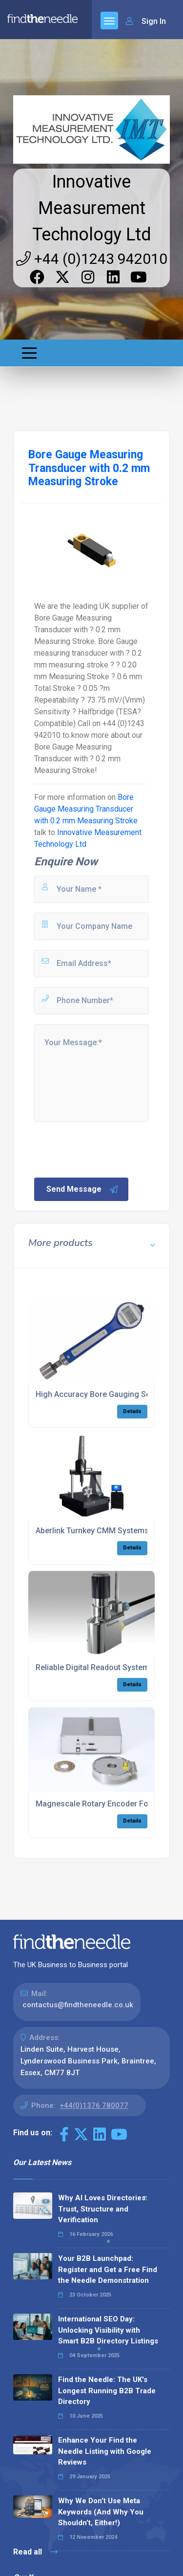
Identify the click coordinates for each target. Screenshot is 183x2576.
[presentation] (107, 1149)
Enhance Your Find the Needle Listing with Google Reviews (104, 2451)
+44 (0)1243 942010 (91, 258)
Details (132, 1411)
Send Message (82, 1189)
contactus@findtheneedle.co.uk (77, 2004)
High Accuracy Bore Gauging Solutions (105, 1394)
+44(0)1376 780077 (94, 2105)
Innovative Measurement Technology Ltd (91, 208)
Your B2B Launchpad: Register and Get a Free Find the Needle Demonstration (107, 2269)
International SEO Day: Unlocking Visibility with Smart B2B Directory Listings (108, 2330)
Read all (35, 2551)
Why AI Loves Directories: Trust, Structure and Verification (102, 2208)
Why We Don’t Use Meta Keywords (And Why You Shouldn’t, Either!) (100, 2511)
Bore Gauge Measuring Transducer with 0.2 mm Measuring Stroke (86, 809)
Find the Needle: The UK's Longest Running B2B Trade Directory (107, 2390)
